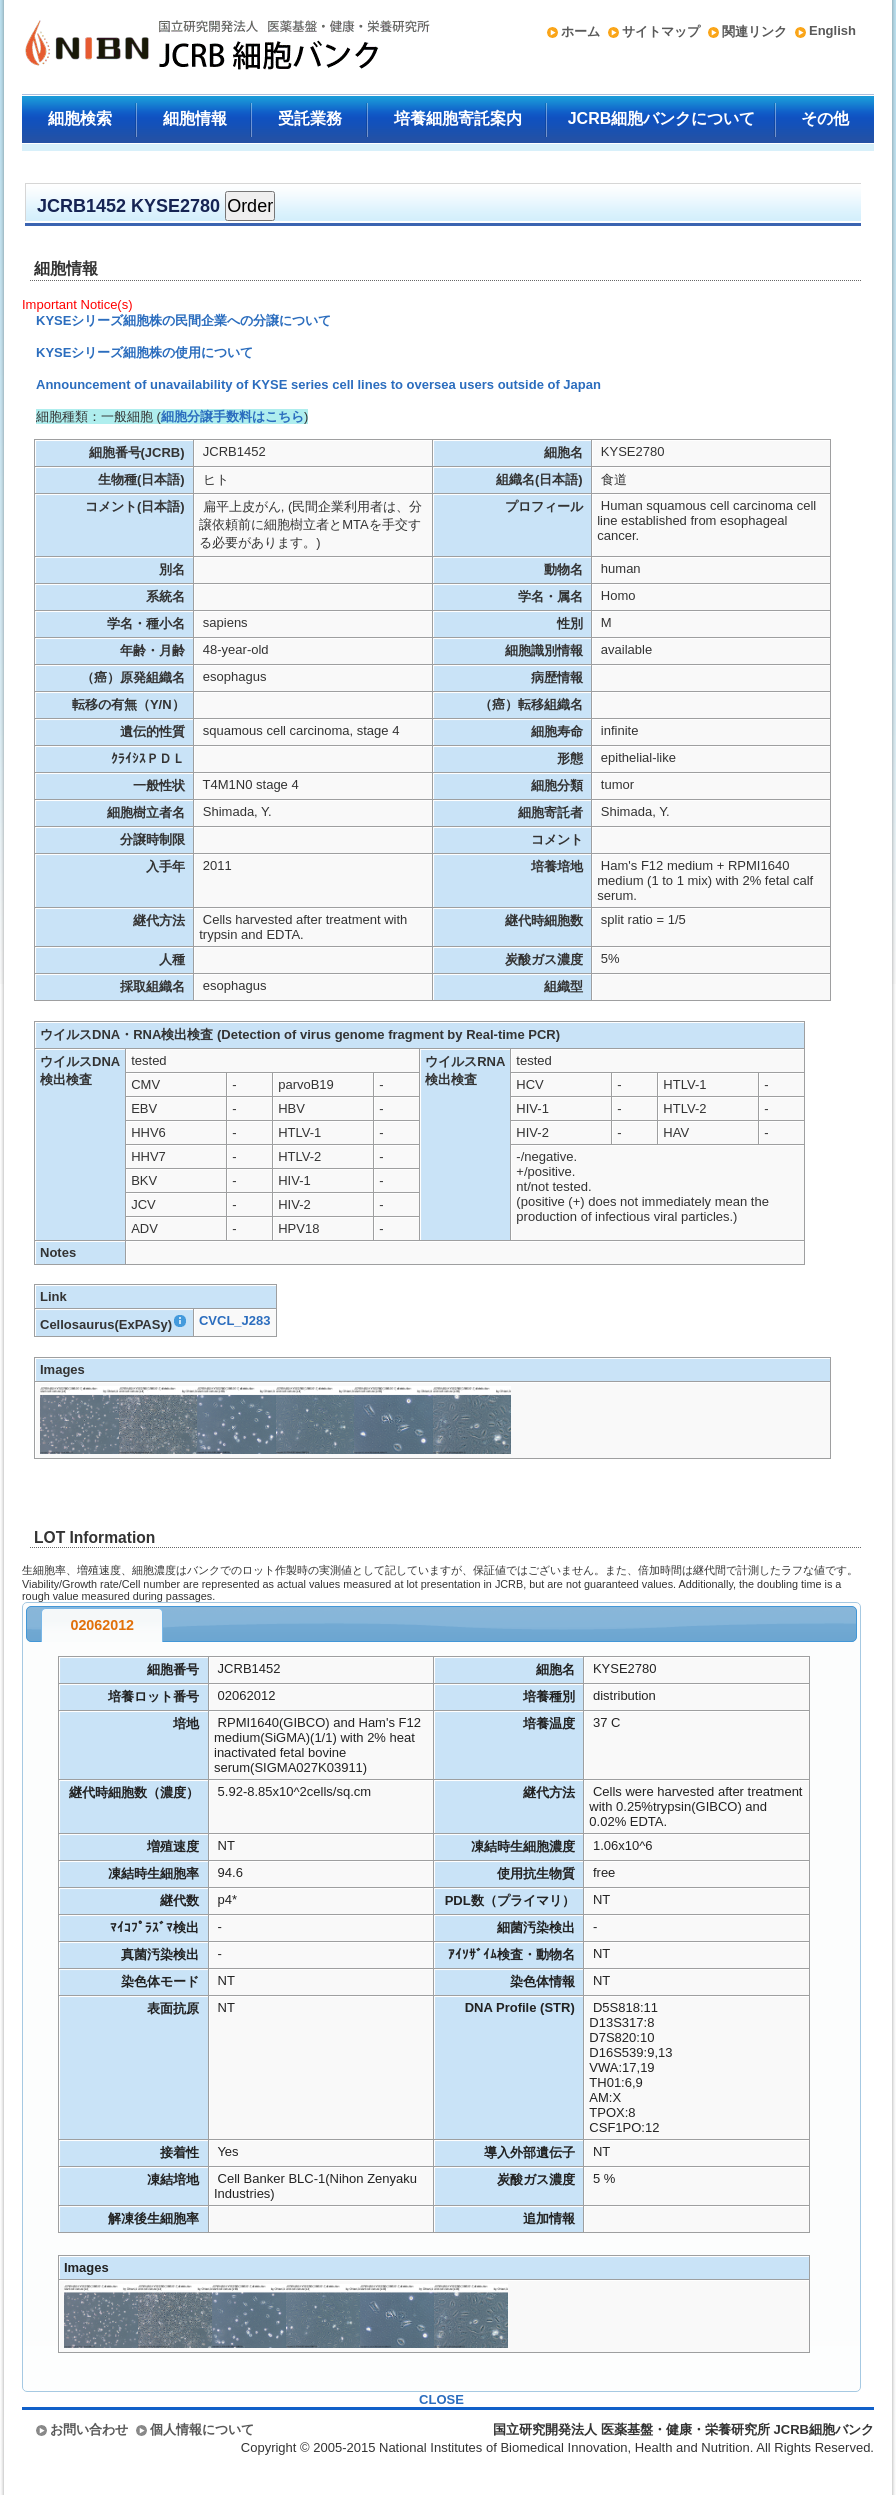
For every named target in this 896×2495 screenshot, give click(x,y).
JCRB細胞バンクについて (662, 118)
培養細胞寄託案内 (458, 118)
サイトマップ (661, 31)
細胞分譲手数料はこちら (232, 416)
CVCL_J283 (235, 1320)
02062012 (102, 1625)
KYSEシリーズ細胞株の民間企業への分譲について (183, 320)
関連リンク (754, 31)
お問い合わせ (89, 2429)
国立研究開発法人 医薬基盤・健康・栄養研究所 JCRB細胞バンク (206, 47)
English (832, 30)
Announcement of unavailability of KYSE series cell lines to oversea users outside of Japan (318, 384)
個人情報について (202, 2429)
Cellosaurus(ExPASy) (114, 1324)
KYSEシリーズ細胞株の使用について (144, 352)
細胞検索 (80, 118)
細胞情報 (195, 118)
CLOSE (441, 2399)
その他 (825, 118)
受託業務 (310, 118)
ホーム (580, 31)
